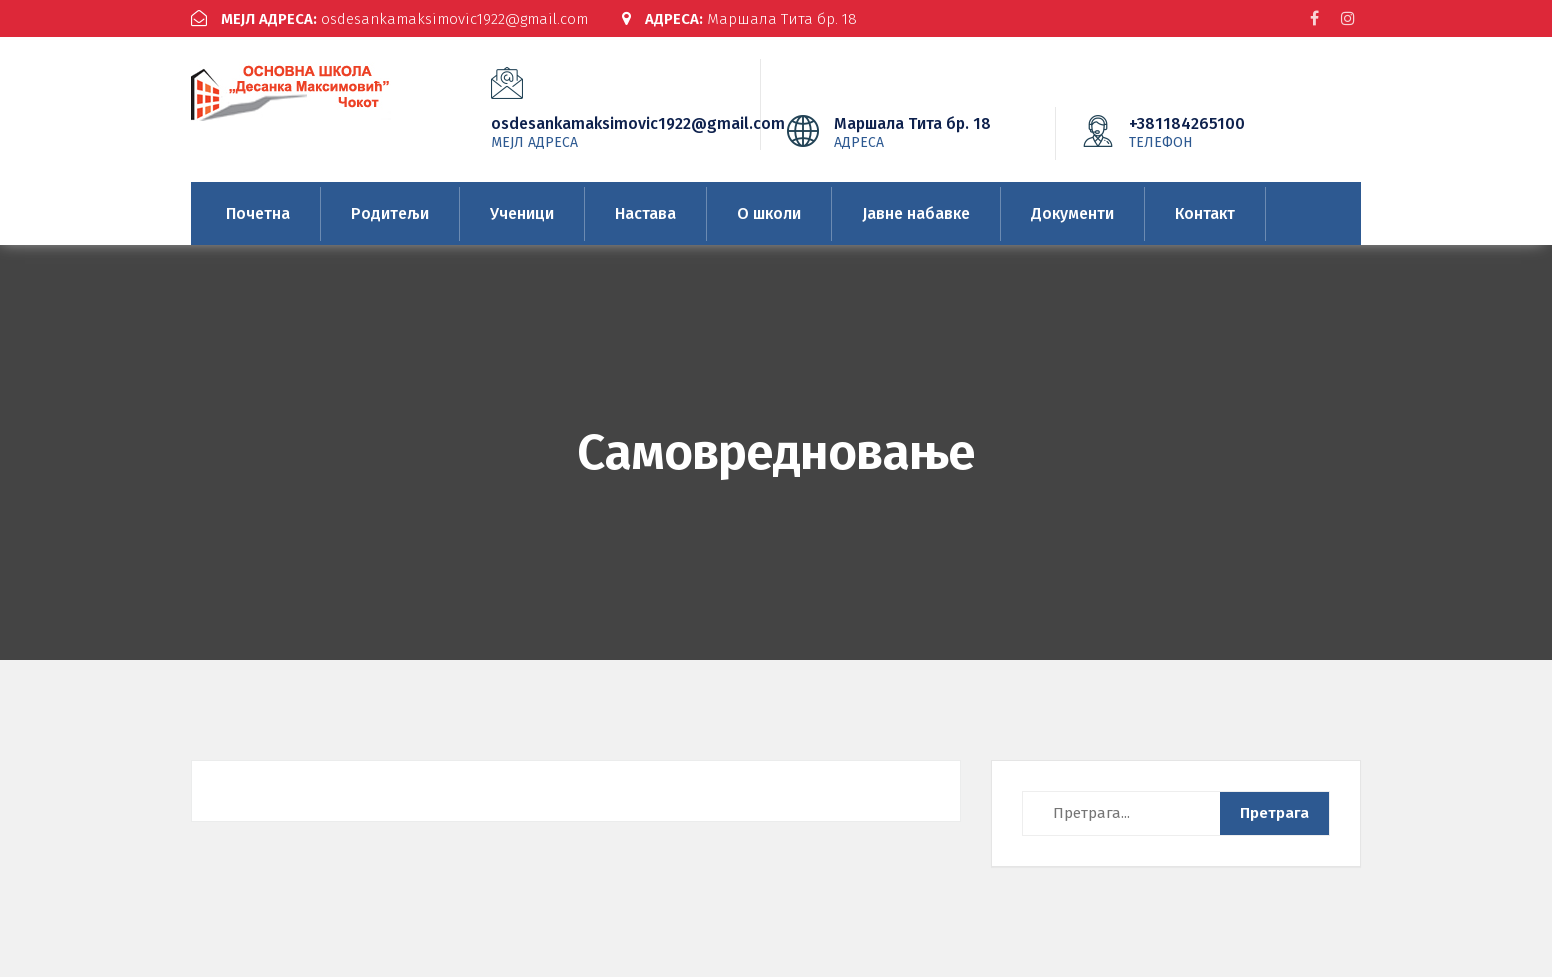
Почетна (258, 213)
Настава (645, 213)
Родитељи (390, 213)
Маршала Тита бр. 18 (739, 19)
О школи (769, 213)
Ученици (522, 213)
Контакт (1205, 213)
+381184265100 (1217, 132)
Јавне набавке (916, 213)
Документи (1072, 213)
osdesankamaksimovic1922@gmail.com (389, 19)
